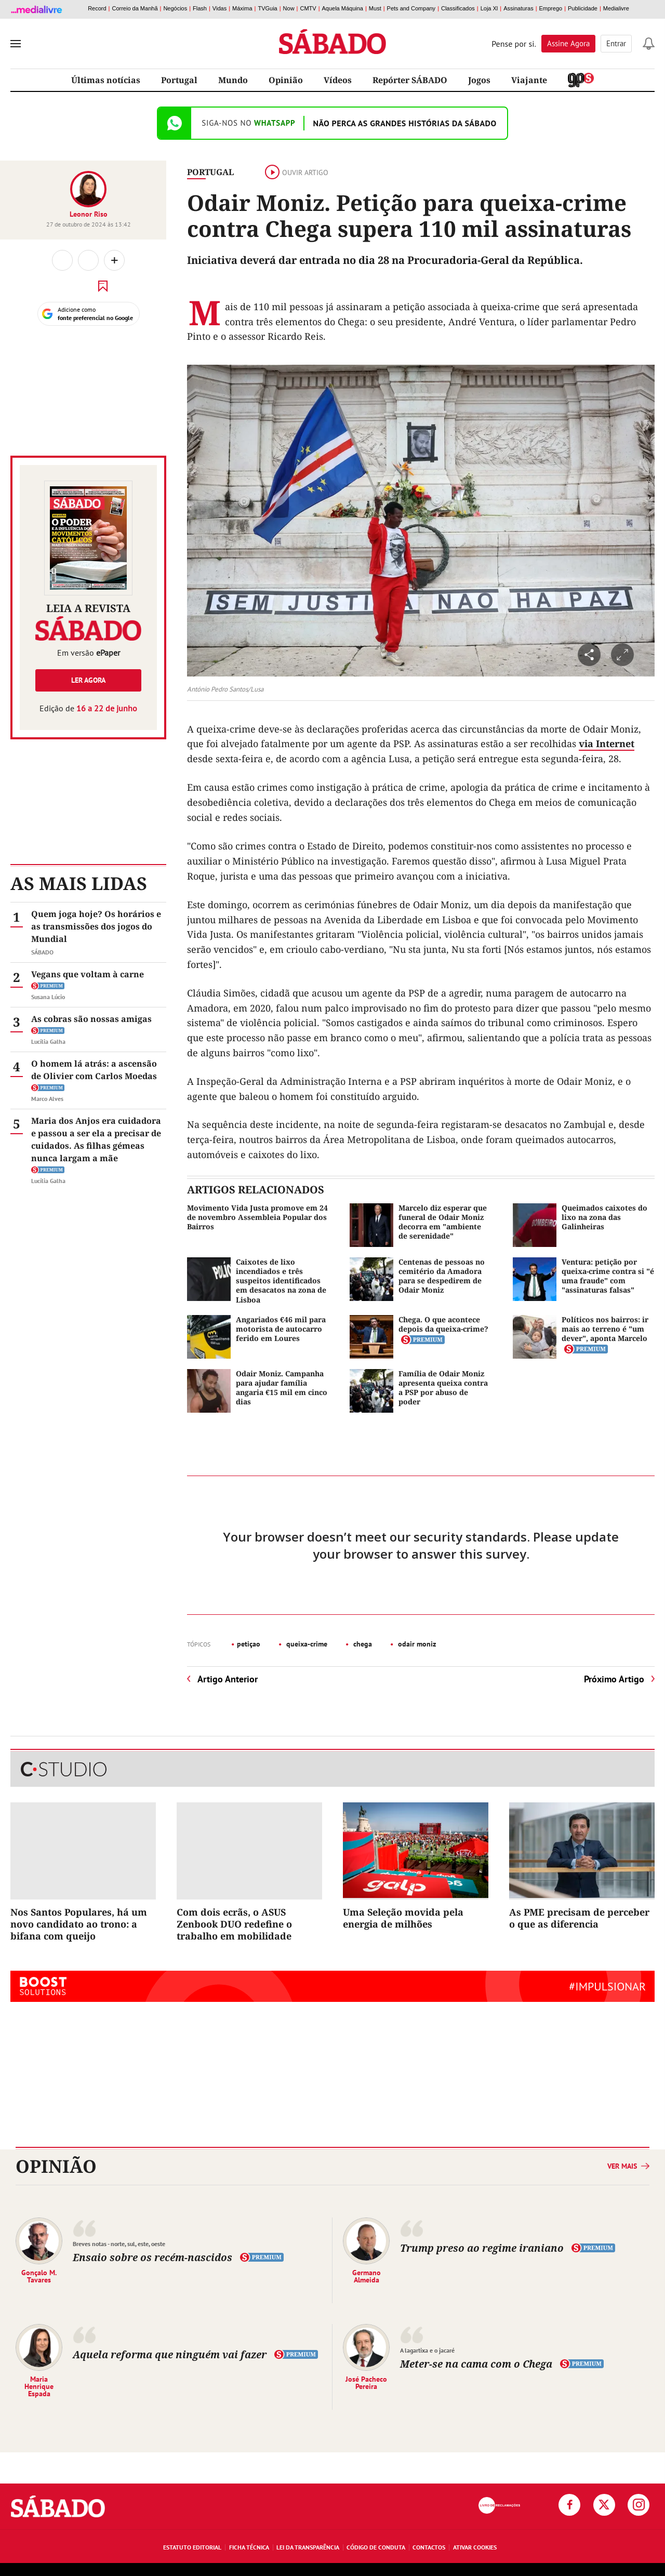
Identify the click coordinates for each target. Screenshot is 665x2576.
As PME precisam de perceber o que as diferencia (579, 1918)
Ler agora (88, 680)
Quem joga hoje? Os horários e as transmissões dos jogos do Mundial (96, 926)
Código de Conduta (376, 2547)
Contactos (429, 2547)
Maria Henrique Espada (39, 2385)
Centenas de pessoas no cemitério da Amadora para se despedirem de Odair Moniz (441, 1276)
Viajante (529, 80)
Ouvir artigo (296, 172)
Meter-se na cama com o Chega (477, 2364)
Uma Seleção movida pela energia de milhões (403, 1918)
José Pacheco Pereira (366, 2382)
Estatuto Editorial (192, 2547)
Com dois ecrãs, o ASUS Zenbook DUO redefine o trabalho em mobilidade (234, 1924)
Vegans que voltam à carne (87, 974)
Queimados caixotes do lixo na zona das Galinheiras (604, 1217)
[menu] (15, 43)
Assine (568, 43)
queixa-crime (305, 1644)
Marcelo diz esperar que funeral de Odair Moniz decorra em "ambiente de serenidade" (442, 1222)
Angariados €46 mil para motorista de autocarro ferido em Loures (281, 1328)
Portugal (179, 80)
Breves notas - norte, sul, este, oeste (119, 2244)
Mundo (233, 80)
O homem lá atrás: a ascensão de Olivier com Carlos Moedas (94, 1070)
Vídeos (338, 80)
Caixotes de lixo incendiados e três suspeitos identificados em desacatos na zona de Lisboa (281, 1281)
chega (361, 1644)
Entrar (616, 43)
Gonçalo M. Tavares (39, 2275)
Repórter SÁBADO (410, 80)
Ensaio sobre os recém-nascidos (152, 2257)
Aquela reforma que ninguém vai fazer (170, 2354)
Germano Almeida (366, 2275)
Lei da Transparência (307, 2547)
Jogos (479, 80)
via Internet (606, 743)
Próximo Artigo (614, 1679)
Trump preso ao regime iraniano (483, 2248)
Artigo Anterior (227, 1679)
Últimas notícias (105, 80)
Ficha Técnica (249, 2547)
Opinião (286, 80)
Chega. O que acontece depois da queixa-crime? (443, 1324)
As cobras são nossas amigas (91, 1019)
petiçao (248, 1644)
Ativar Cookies (475, 2547)
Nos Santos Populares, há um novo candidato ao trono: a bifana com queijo (78, 1924)
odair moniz (416, 1644)
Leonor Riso (89, 214)
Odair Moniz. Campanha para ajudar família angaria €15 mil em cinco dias (281, 1388)
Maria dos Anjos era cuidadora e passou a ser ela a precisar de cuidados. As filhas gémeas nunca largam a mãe (96, 1139)
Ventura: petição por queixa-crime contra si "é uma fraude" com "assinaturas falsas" (608, 1276)
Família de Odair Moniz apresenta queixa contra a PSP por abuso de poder (443, 1388)
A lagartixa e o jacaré (427, 2350)
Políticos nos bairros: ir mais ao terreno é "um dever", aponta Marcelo (605, 1328)
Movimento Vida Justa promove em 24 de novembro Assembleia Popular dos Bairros (257, 1217)
